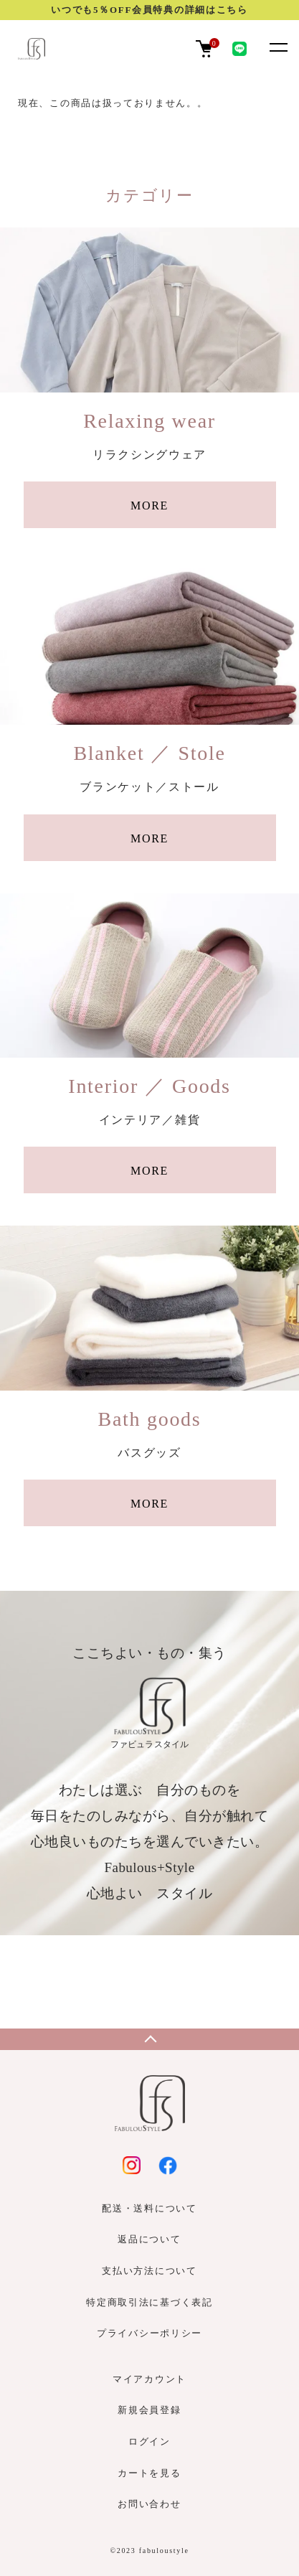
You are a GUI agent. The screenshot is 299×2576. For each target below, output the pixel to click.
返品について (149, 2239)
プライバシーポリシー (149, 2333)
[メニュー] (277, 46)
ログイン (149, 2441)
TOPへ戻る (149, 2039)
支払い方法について (149, 2270)
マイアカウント (149, 2379)
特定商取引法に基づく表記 (149, 2302)
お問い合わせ (149, 2504)
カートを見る (149, 2473)
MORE (149, 505)
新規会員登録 (149, 2410)
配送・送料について (149, 2208)
